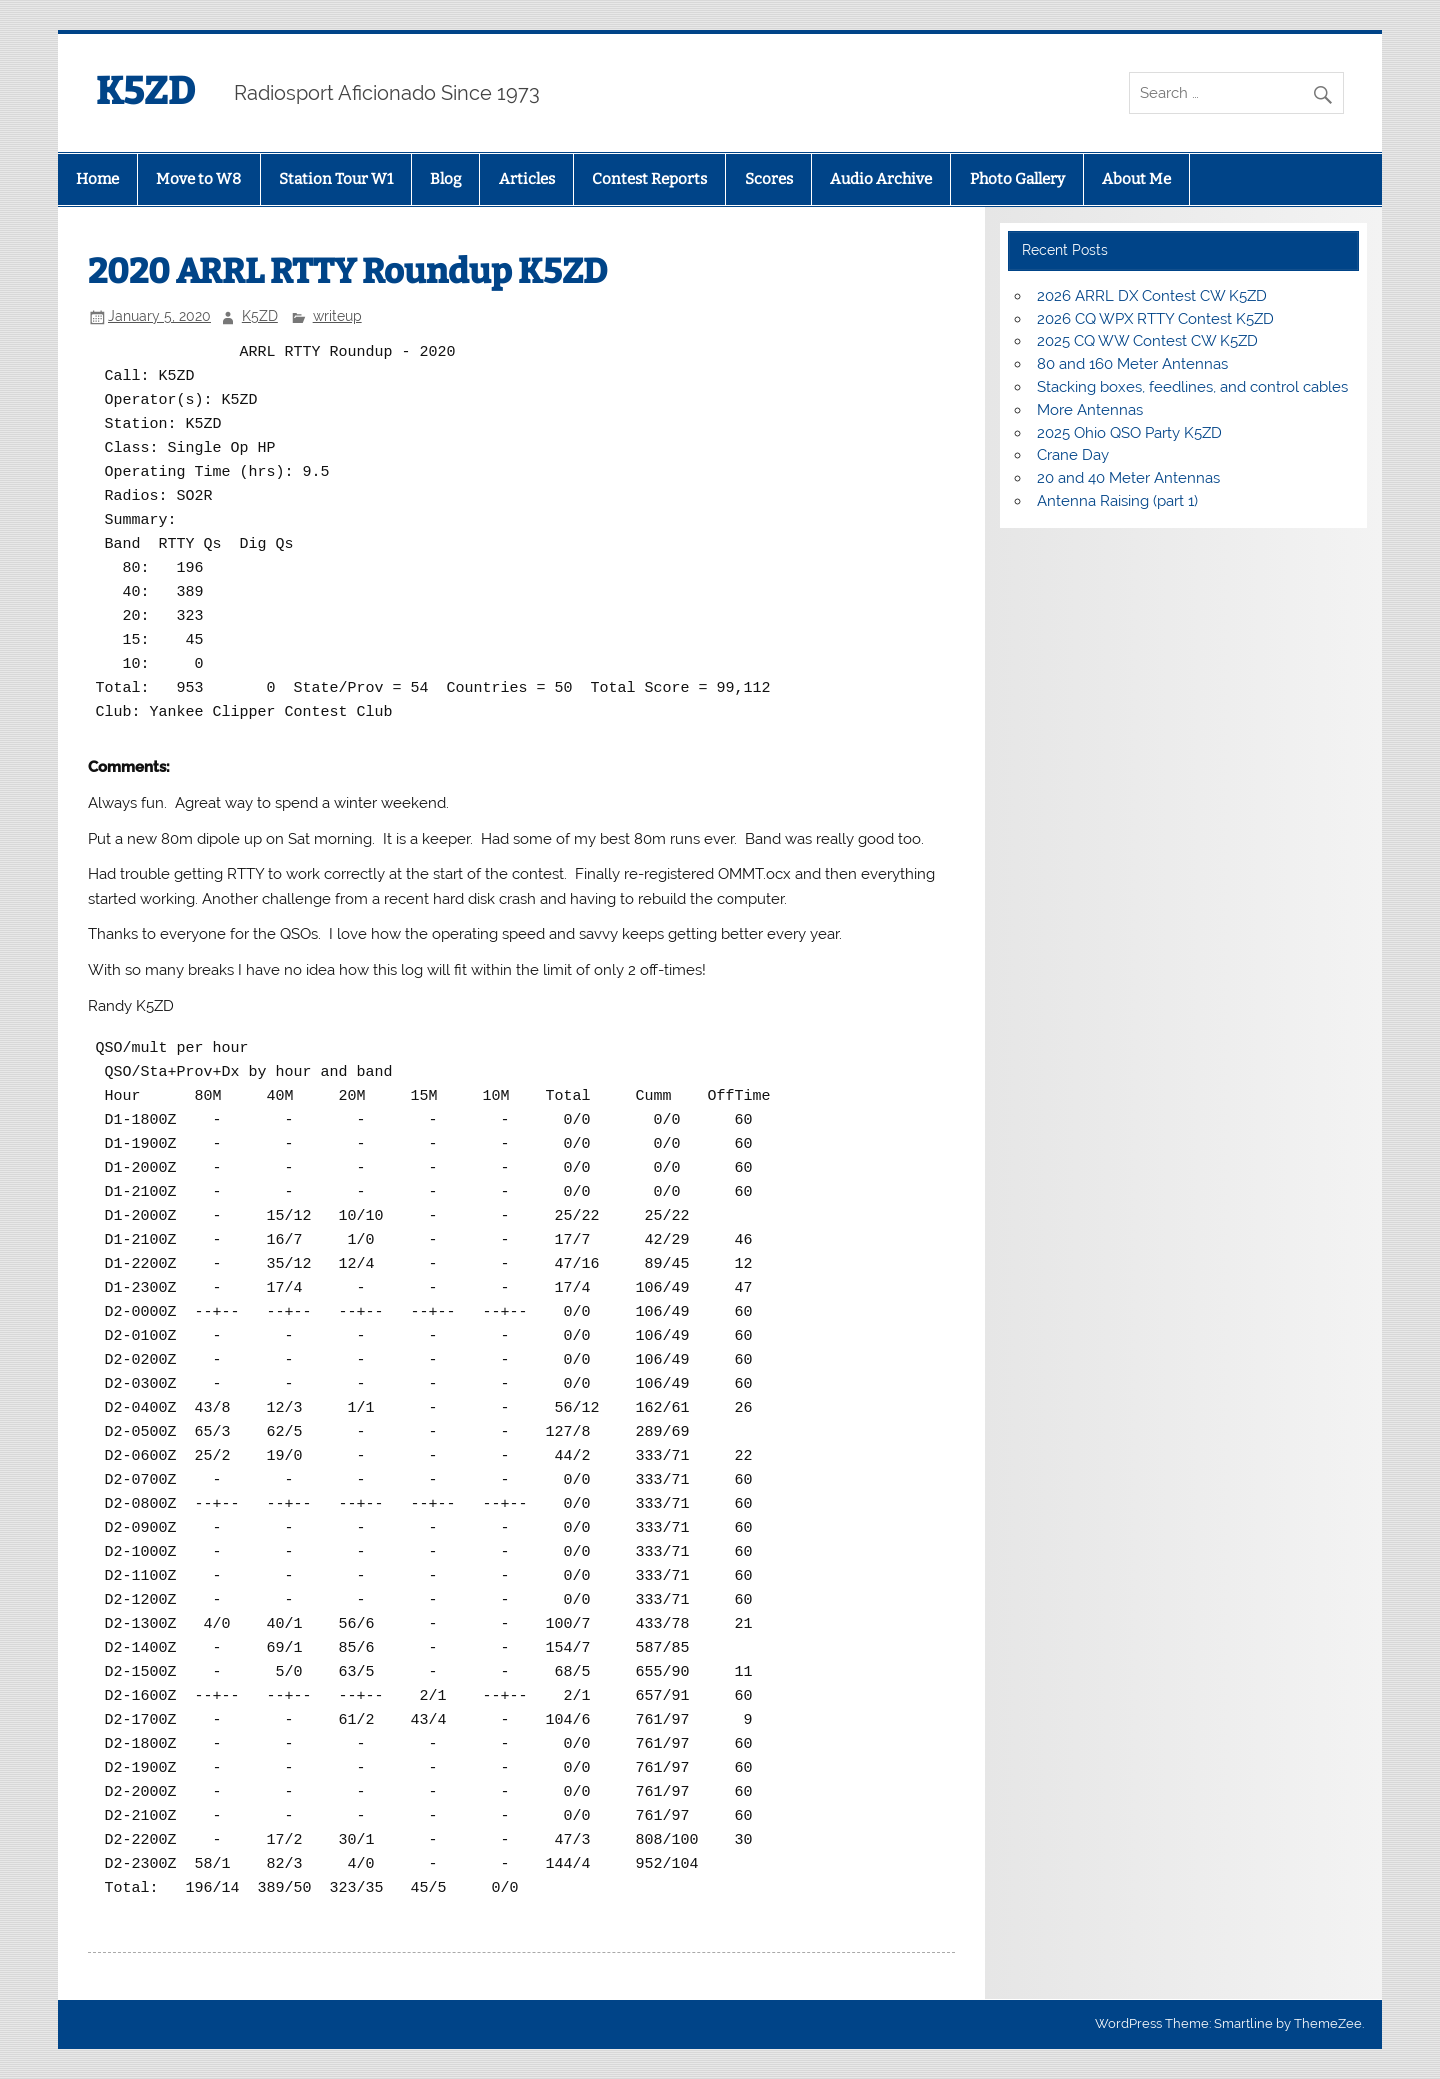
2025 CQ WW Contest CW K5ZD (1147, 341)
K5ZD (145, 91)
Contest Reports (649, 179)
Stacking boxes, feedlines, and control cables (1192, 387)
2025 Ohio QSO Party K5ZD (1129, 433)
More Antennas (1090, 410)
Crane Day (1073, 455)
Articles (527, 179)
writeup (337, 316)
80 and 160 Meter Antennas (1132, 364)
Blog (445, 179)
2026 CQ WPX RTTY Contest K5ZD (1155, 319)
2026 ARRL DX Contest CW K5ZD (1152, 296)
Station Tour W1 (336, 179)
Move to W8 (198, 179)
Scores (769, 179)
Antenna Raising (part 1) (1117, 501)
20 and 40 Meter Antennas (1128, 478)
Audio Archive (881, 179)
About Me (1136, 179)
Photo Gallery (1017, 179)
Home (97, 179)
